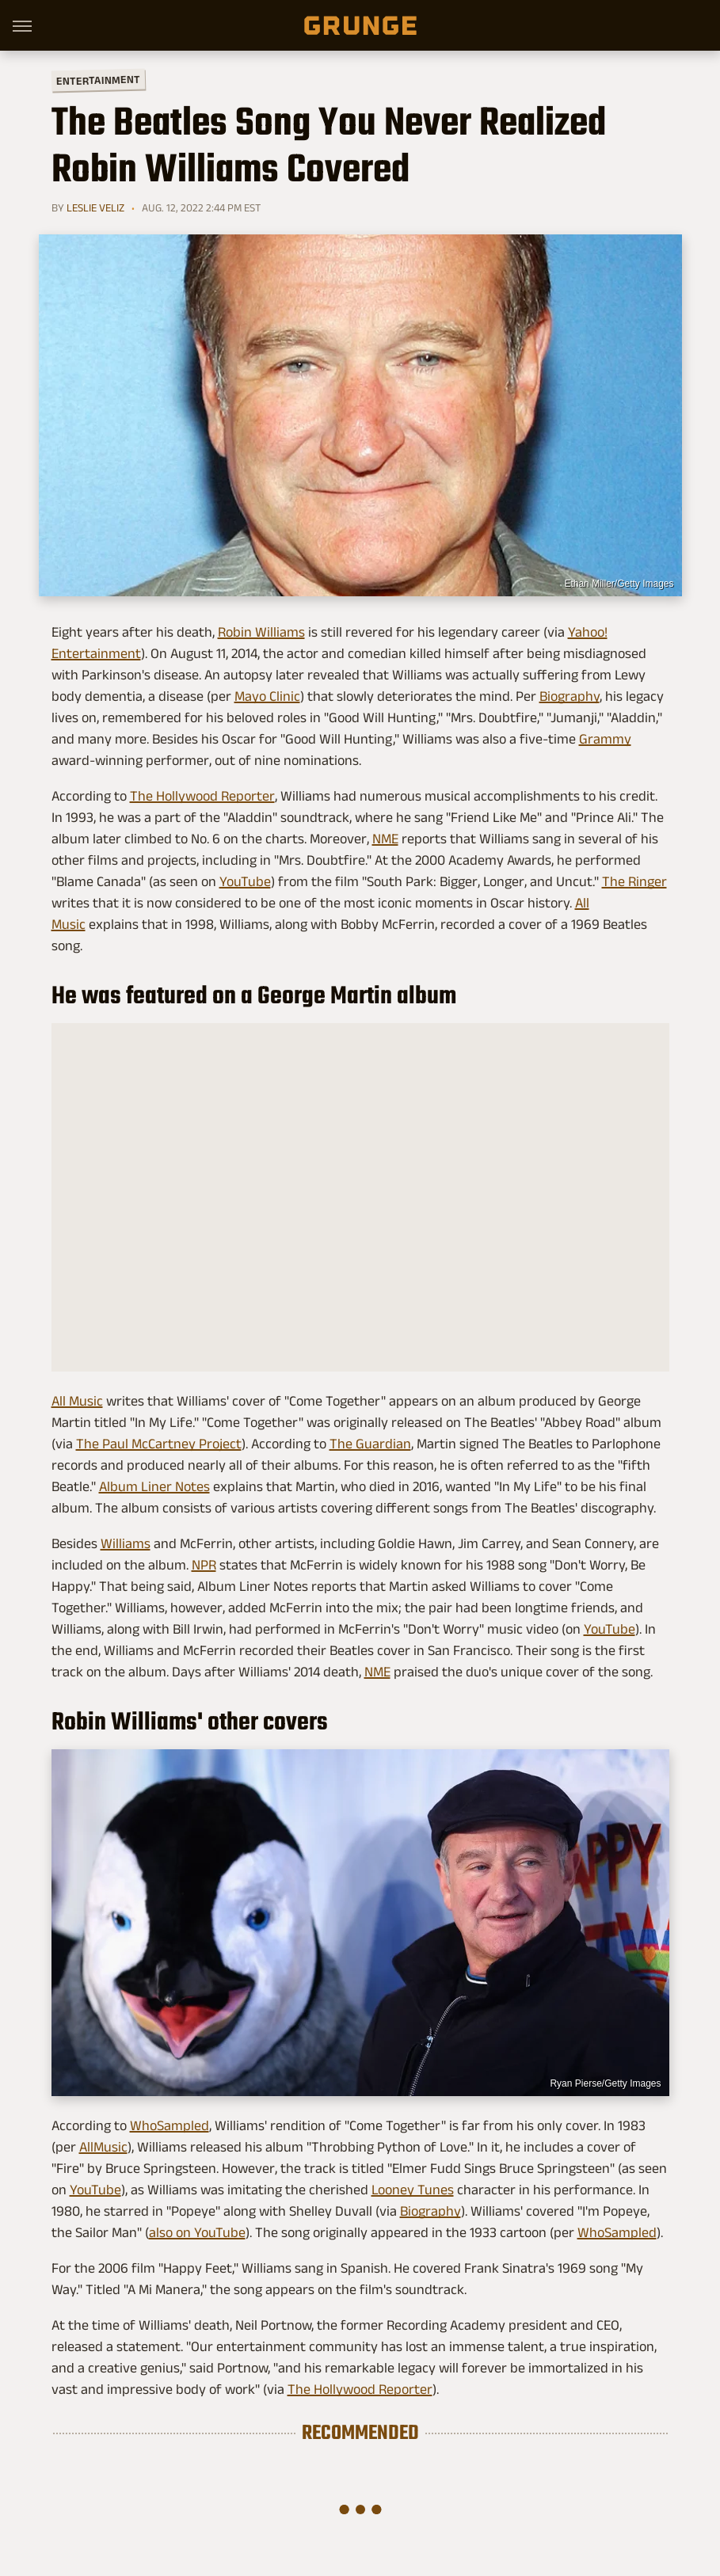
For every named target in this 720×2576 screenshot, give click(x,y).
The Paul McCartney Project (159, 1444)
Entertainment (97, 80)
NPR (204, 1565)
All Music (77, 1401)
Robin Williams (261, 632)
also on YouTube (197, 2232)
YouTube (245, 881)
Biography (569, 696)
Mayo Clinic (267, 696)
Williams (125, 1543)
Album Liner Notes (154, 1486)
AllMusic (103, 2147)
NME (385, 839)
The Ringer (634, 881)
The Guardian (370, 1444)
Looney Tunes (412, 2189)
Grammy (605, 739)
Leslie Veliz (95, 207)
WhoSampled (169, 2125)
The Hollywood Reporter (202, 796)
